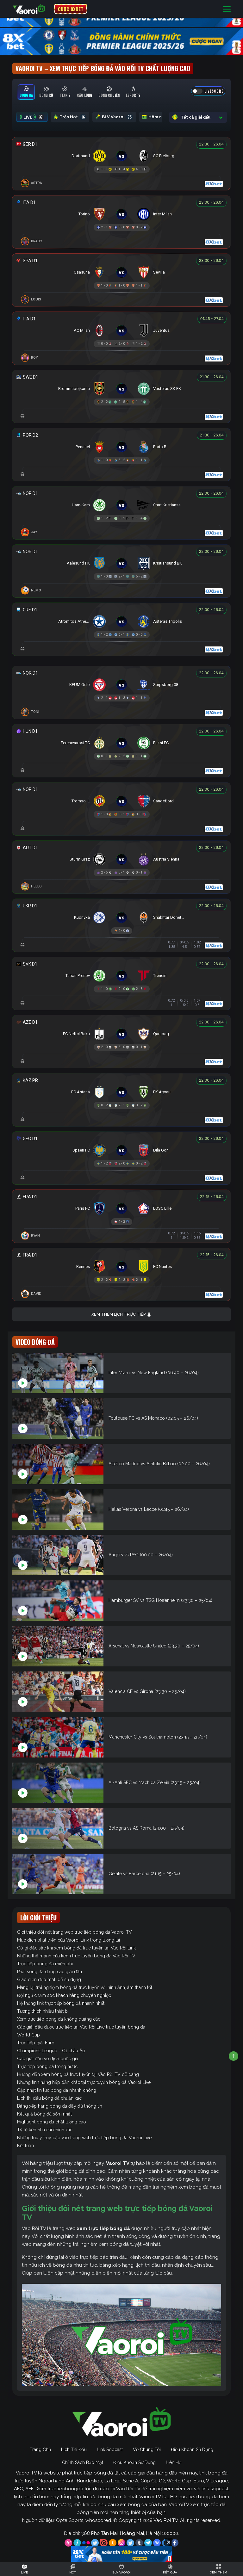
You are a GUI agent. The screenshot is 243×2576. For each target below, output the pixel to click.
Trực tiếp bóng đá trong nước (47, 2066)
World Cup (28, 2034)
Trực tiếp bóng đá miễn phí (45, 1963)
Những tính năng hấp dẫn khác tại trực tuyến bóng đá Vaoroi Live (84, 2082)
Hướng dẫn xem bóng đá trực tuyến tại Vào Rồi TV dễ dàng (78, 2074)
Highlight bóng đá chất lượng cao (51, 2121)
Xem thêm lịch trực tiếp (121, 1314)
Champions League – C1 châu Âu (51, 2050)
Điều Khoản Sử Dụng (192, 2449)
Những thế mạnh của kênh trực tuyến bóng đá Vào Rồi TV (76, 1955)
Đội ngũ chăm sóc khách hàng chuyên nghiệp (64, 1995)
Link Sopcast (110, 2449)
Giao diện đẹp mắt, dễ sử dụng (49, 1979)
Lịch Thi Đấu (74, 2449)
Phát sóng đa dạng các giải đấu (49, 1971)
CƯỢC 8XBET (70, 8)
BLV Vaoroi (114, 117)
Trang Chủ (40, 2449)
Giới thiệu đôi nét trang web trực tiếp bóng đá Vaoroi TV (74, 1932)
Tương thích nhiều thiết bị (43, 2011)
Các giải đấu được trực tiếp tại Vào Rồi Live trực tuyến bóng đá (81, 2026)
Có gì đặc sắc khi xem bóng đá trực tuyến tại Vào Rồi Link (76, 1947)
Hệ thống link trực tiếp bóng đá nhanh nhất (60, 2003)
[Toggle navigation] (227, 9)
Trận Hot (70, 117)
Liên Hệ (173, 2462)
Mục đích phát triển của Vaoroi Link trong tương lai (68, 1940)
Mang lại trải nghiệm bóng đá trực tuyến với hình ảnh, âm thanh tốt (84, 1987)
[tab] (26, 92)
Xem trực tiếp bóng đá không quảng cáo (59, 2019)
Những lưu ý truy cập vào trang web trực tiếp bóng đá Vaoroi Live (84, 2137)
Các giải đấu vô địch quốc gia (47, 2058)
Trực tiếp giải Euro (35, 2042)
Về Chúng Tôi (147, 2449)
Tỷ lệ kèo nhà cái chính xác (44, 2129)
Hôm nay (158, 117)
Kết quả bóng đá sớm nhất (44, 2113)
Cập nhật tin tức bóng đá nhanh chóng (56, 2090)
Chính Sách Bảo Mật (82, 2462)
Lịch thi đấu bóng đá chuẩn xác (49, 2098)
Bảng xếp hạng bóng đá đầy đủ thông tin (59, 2106)
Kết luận (25, 2145)
